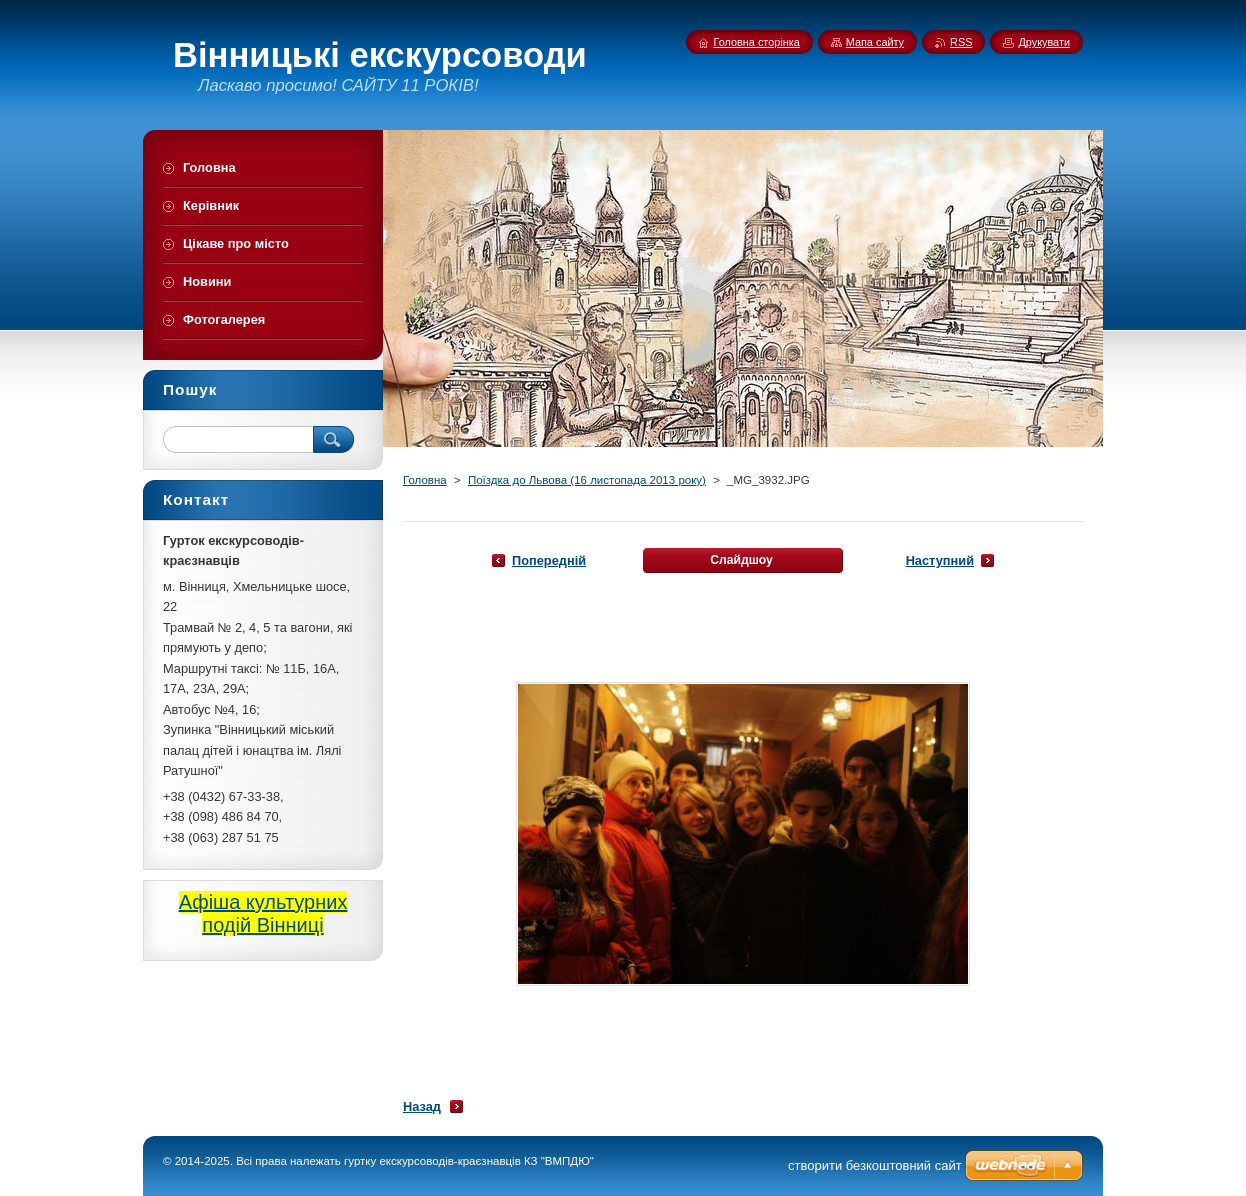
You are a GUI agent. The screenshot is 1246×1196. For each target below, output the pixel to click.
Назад (422, 1106)
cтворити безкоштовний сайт (875, 1165)
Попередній (549, 560)
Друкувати (1044, 42)
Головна (425, 480)
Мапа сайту (875, 42)
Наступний (940, 560)
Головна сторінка (757, 42)
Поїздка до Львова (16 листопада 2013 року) (587, 480)
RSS (961, 42)
